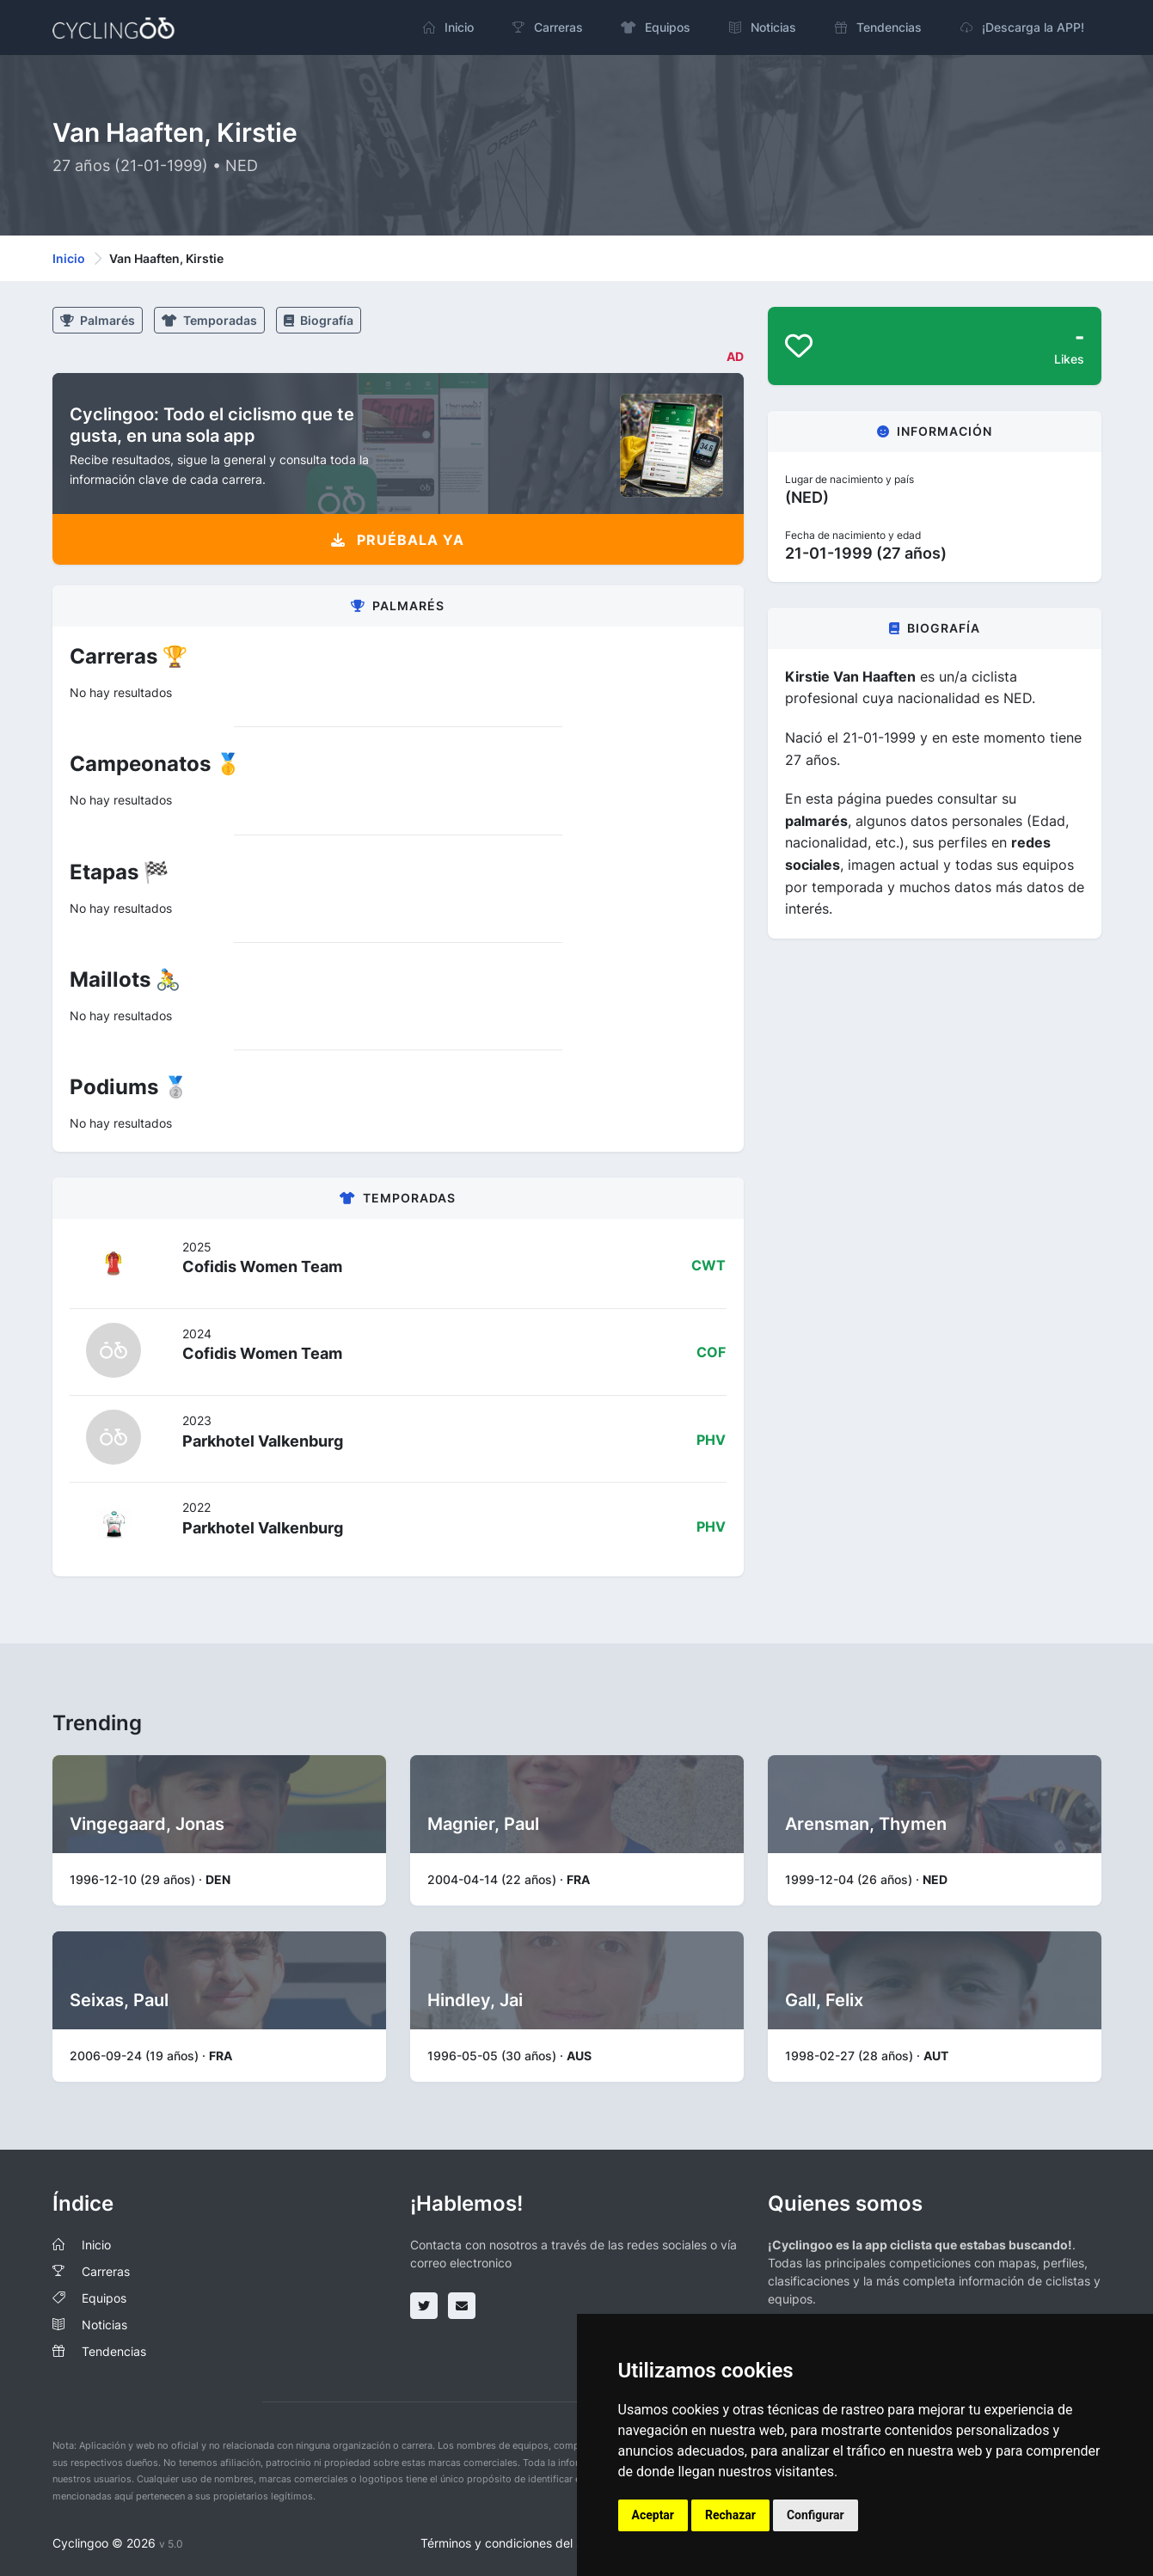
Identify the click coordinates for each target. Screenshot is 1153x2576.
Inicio (68, 258)
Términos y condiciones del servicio (519, 2543)
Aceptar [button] (653, 2515)
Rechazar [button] (730, 2515)
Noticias (104, 2324)
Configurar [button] (815, 2515)
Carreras (106, 2271)
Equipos (104, 2298)
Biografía (318, 320)
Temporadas (209, 320)
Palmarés (97, 320)
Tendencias (114, 2351)
